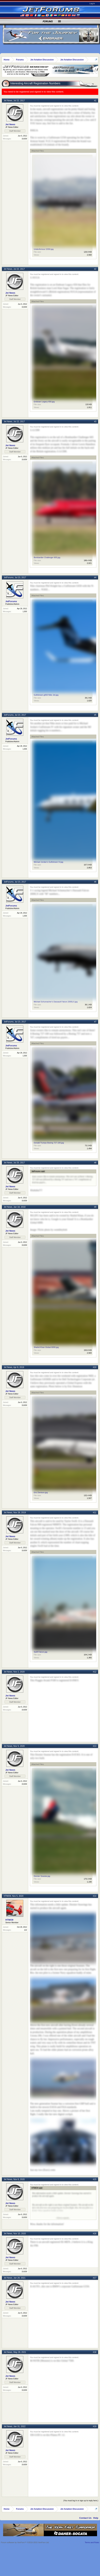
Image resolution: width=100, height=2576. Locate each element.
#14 (94, 1896)
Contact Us (85, 2518)
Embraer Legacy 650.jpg (44, 402)
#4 (95, 577)
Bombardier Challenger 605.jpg (47, 557)
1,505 (25, 611)
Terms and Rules (92, 2542)
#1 (95, 100)
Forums (48, 21)
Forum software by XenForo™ (25, 2542)
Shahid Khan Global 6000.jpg (46, 1347)
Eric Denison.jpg (41, 1492)
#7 (95, 1022)
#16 (94, 2233)
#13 (94, 1746)
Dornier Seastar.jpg (42, 1876)
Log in (92, 3)
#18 (94, 2352)
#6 (95, 882)
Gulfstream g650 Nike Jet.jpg (46, 695)
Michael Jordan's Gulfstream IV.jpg (48, 862)
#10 (94, 1367)
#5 (95, 715)
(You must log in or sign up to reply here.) (80, 2500)
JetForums (9, 577)
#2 (95, 269)
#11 (94, 1512)
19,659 (24, 139)
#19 (94, 2426)
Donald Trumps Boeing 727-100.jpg (49, 1143)
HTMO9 (7, 1896)
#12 (94, 1672)
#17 (94, 2278)
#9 (95, 1207)
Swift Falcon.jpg (40, 1652)
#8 (95, 1162)
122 (25, 1930)
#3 (95, 421)
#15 (94, 2179)
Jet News (8, 100)
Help (95, 2518)
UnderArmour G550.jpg (44, 249)
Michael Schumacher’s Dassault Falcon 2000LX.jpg (56, 1002)
